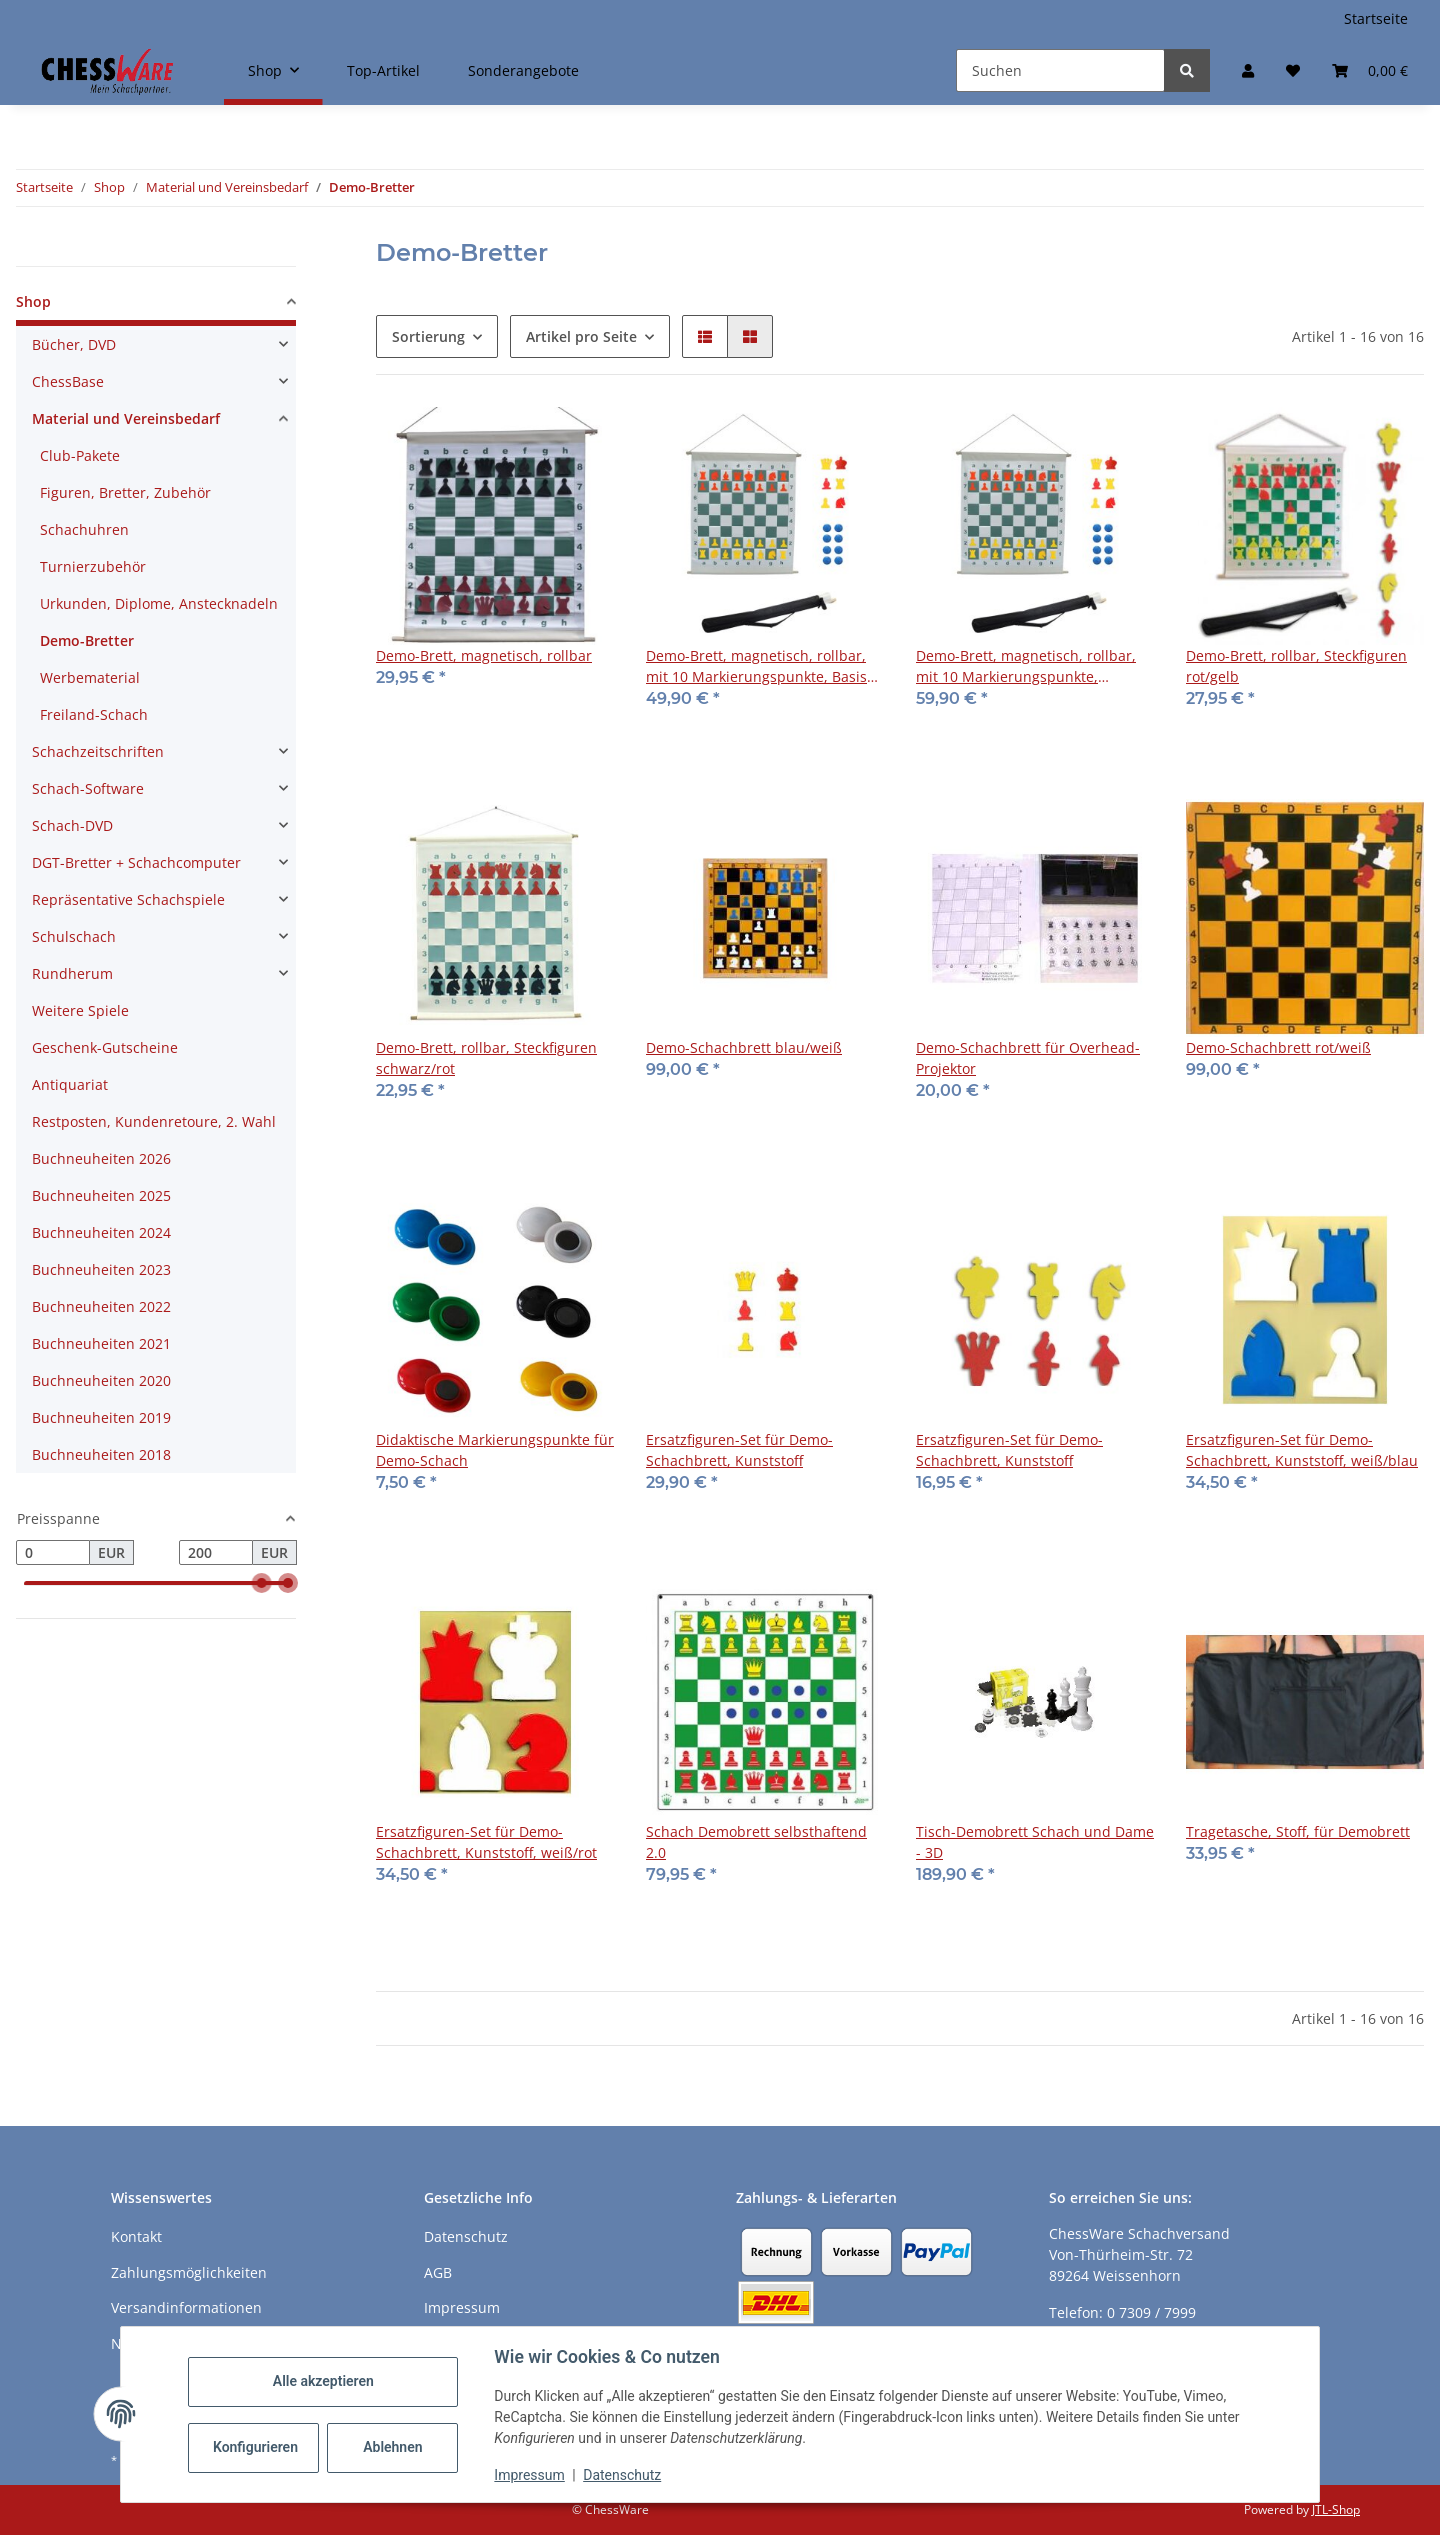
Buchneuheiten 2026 (101, 1158)
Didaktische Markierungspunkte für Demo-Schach (495, 1450)
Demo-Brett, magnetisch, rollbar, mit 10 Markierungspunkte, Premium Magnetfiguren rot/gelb (1026, 666)
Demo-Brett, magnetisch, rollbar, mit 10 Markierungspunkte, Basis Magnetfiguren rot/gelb (756, 666)
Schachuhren (84, 529)
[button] (1248, 70)
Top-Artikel (383, 70)
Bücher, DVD (74, 344)
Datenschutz (623, 2475)
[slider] (262, 1584)
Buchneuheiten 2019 (101, 1417)
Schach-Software (88, 788)
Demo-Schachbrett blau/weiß (744, 1047)
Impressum (530, 2475)
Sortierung (428, 336)
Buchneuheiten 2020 (101, 1380)
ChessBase (68, 381)
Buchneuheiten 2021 (101, 1343)
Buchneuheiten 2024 (101, 1232)
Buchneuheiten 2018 (101, 1454)
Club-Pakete (80, 455)
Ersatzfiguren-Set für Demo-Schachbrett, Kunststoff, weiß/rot (486, 1842)
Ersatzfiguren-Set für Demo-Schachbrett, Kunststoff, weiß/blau (1302, 1450)
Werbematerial (90, 677)
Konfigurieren (256, 2447)
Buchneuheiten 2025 (101, 1195)
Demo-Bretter (87, 640)
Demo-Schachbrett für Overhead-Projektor (1028, 1058)
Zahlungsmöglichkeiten (189, 2272)
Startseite (1376, 18)
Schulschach (74, 936)
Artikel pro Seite (581, 336)
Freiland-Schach (94, 714)
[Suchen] (1060, 70)
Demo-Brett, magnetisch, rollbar (484, 655)
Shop (33, 301)
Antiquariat (70, 1084)
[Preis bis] (216, 1553)
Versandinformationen (186, 2307)
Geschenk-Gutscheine (105, 1047)
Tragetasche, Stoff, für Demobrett (1298, 1831)
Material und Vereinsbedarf (126, 418)
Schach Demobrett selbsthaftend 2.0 (756, 1842)
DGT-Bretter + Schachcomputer (136, 862)
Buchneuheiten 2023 (101, 1269)
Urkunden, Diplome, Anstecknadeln (159, 603)
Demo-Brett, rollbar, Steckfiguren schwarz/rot (486, 1058)
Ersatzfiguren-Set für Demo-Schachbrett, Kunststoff (739, 1450)
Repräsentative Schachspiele (128, 899)
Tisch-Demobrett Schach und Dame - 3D (1035, 1842)
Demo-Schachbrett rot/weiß (1278, 1047)
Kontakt (136, 2236)
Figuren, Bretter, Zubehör (125, 492)
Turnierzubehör (93, 566)
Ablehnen (393, 2447)
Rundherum (72, 973)
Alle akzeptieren (323, 2381)
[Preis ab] (53, 1553)
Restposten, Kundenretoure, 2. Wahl (154, 1121)
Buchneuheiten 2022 (101, 1306)
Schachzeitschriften (98, 751)
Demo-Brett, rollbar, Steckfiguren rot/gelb (1296, 666)
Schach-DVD (72, 825)
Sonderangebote (523, 70)
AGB (438, 2272)
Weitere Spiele (80, 1010)
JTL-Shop (1336, 2509)
